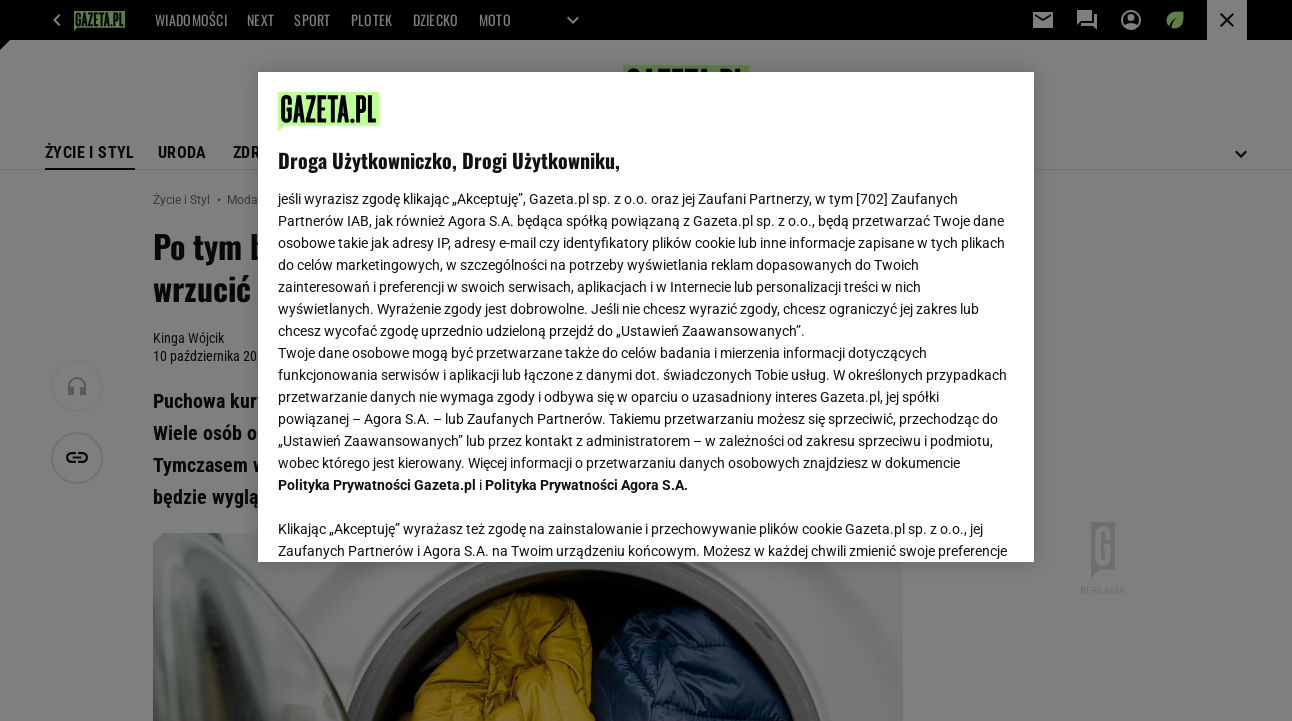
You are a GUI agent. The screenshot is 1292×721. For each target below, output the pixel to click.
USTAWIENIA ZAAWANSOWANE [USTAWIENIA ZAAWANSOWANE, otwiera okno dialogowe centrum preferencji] (409, 522)
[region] (645, 317)
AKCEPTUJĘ (945, 523)
